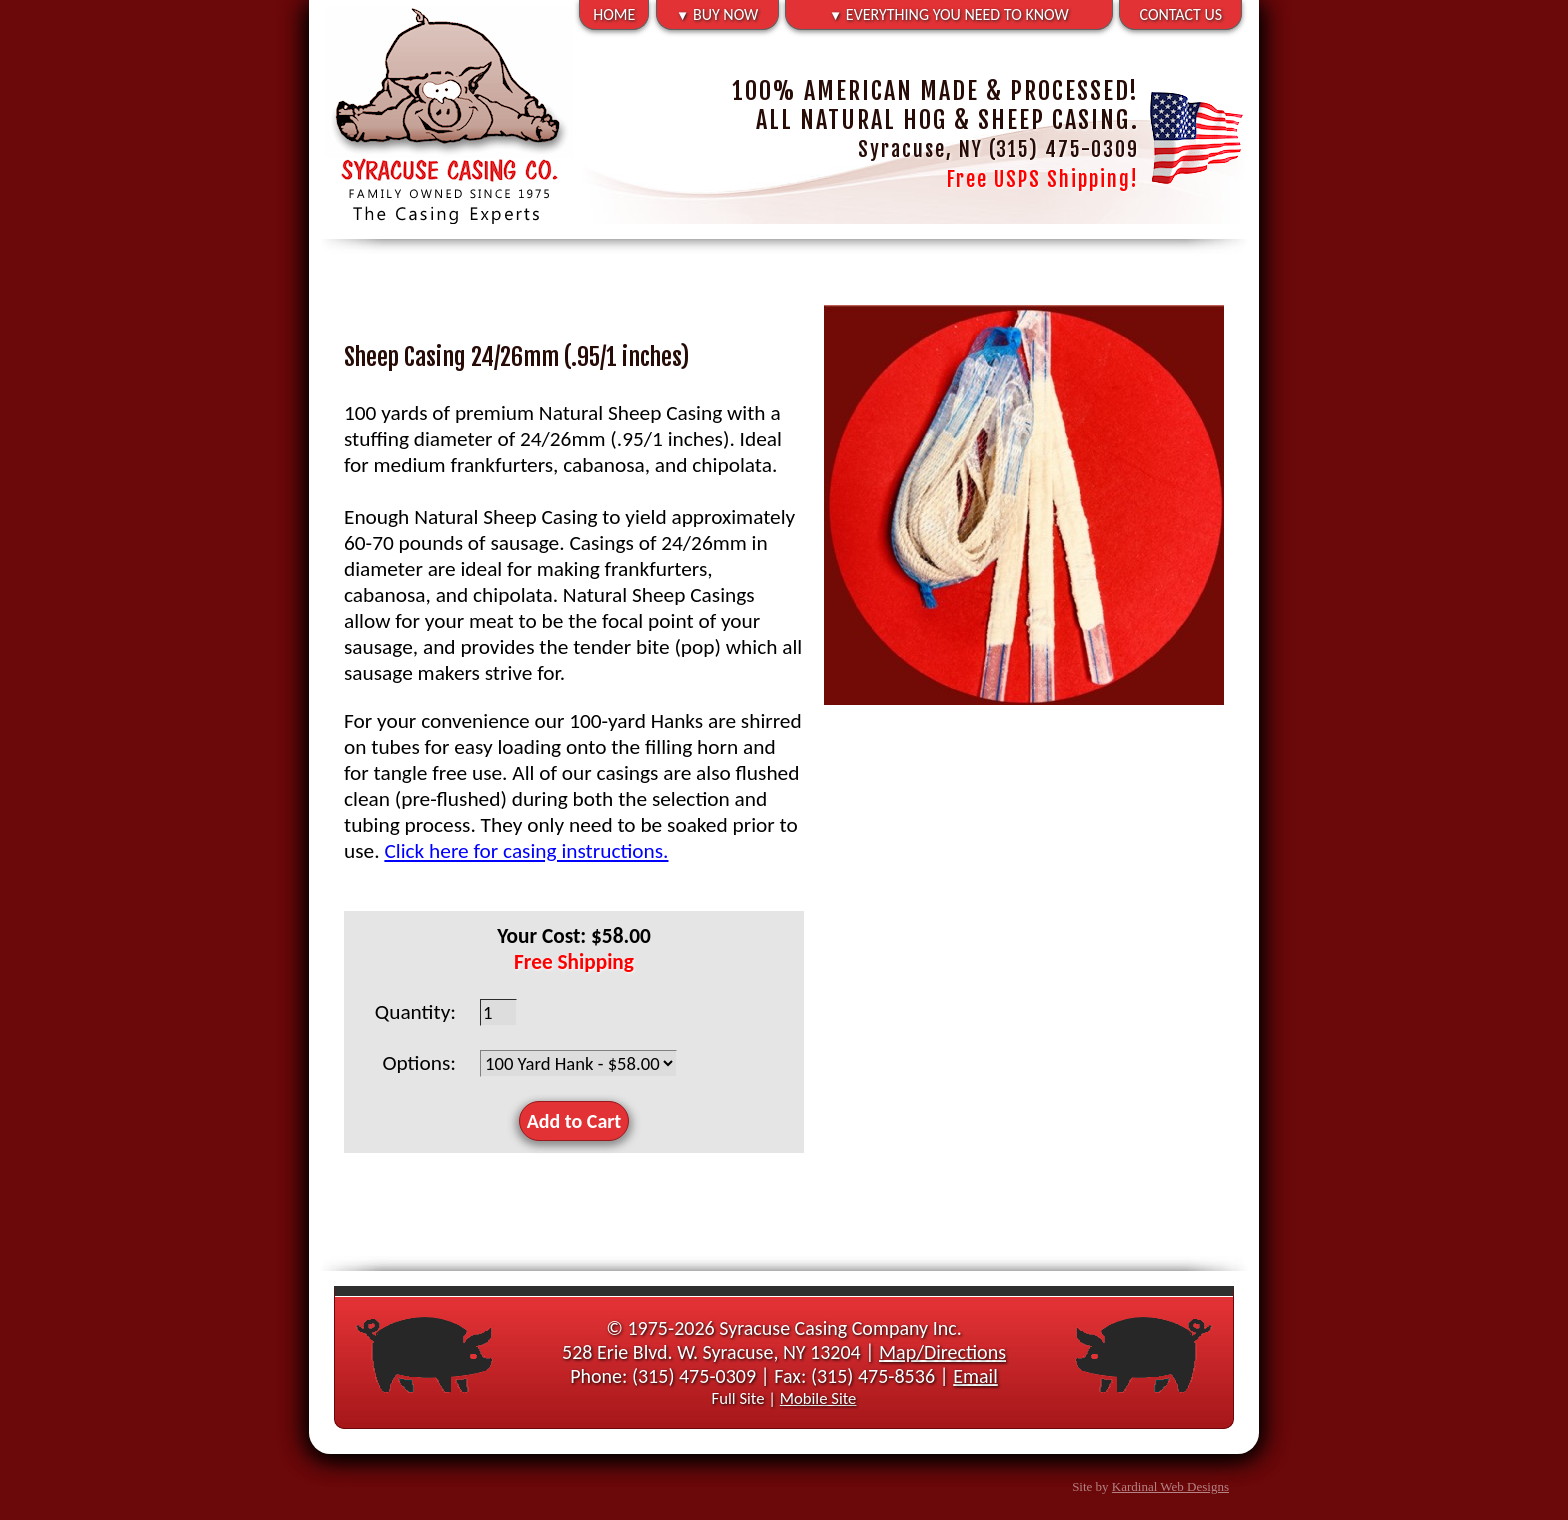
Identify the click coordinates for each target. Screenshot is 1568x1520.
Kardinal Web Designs (1170, 1486)
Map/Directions (942, 1352)
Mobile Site (818, 1398)
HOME (614, 14)
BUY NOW (717, 14)
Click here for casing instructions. (526, 851)
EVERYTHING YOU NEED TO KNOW (949, 14)
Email (975, 1376)
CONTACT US (1181, 14)
